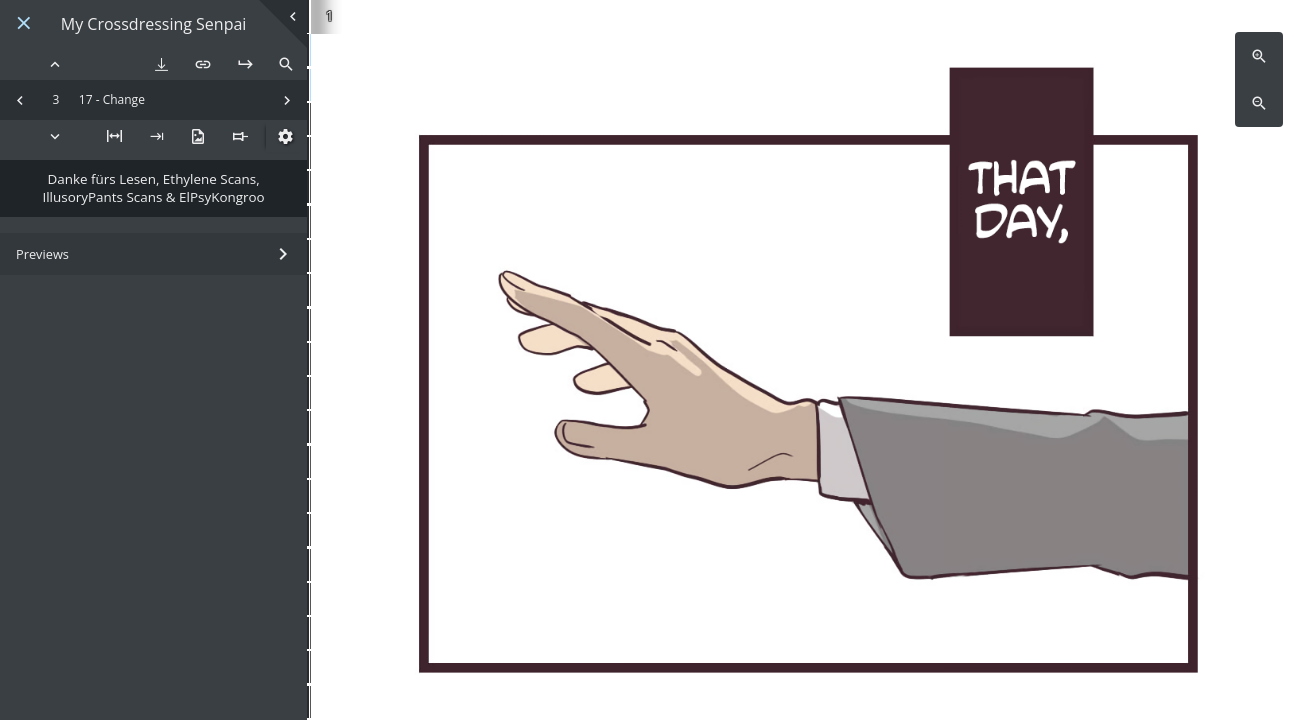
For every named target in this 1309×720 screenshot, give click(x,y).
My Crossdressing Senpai (154, 24)
